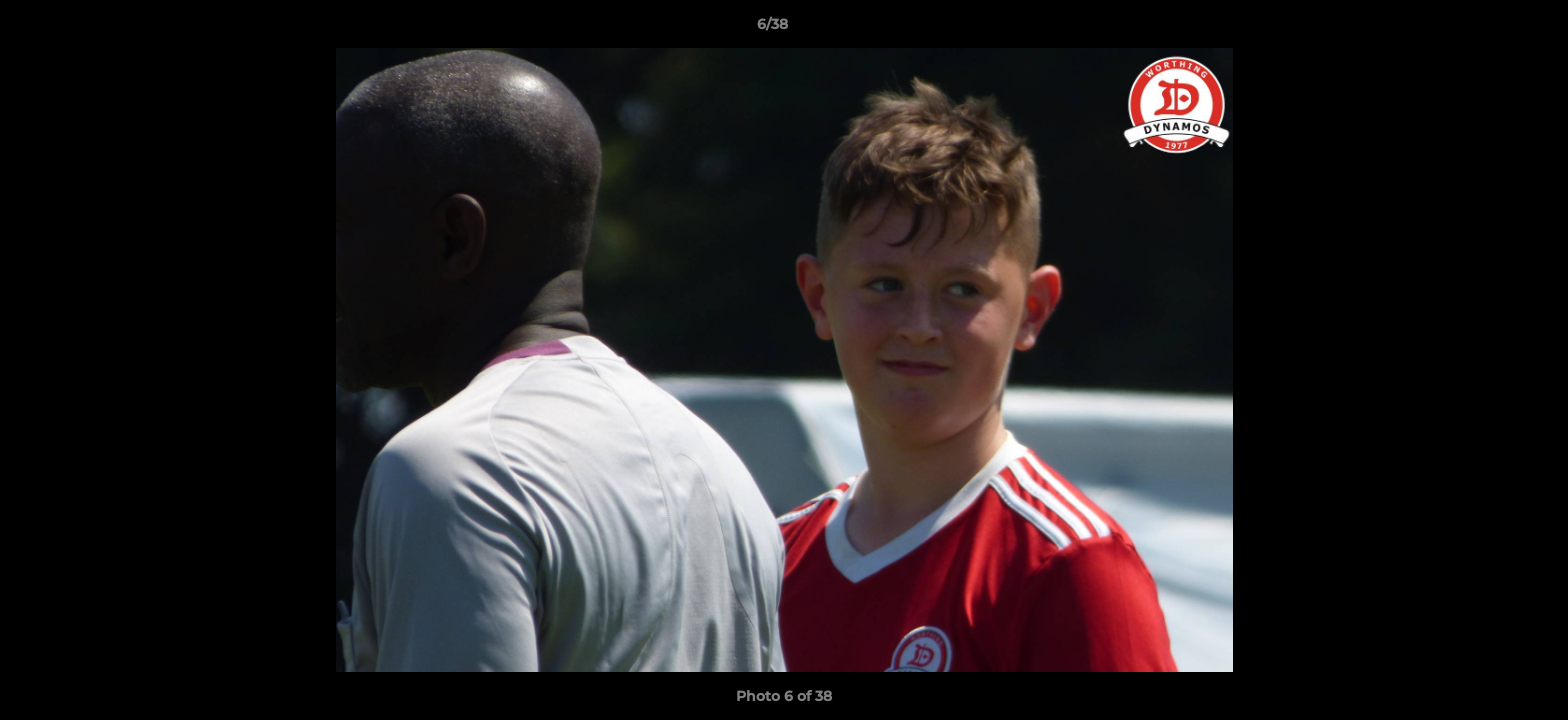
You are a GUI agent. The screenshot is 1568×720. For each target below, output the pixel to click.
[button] (1484, 29)
